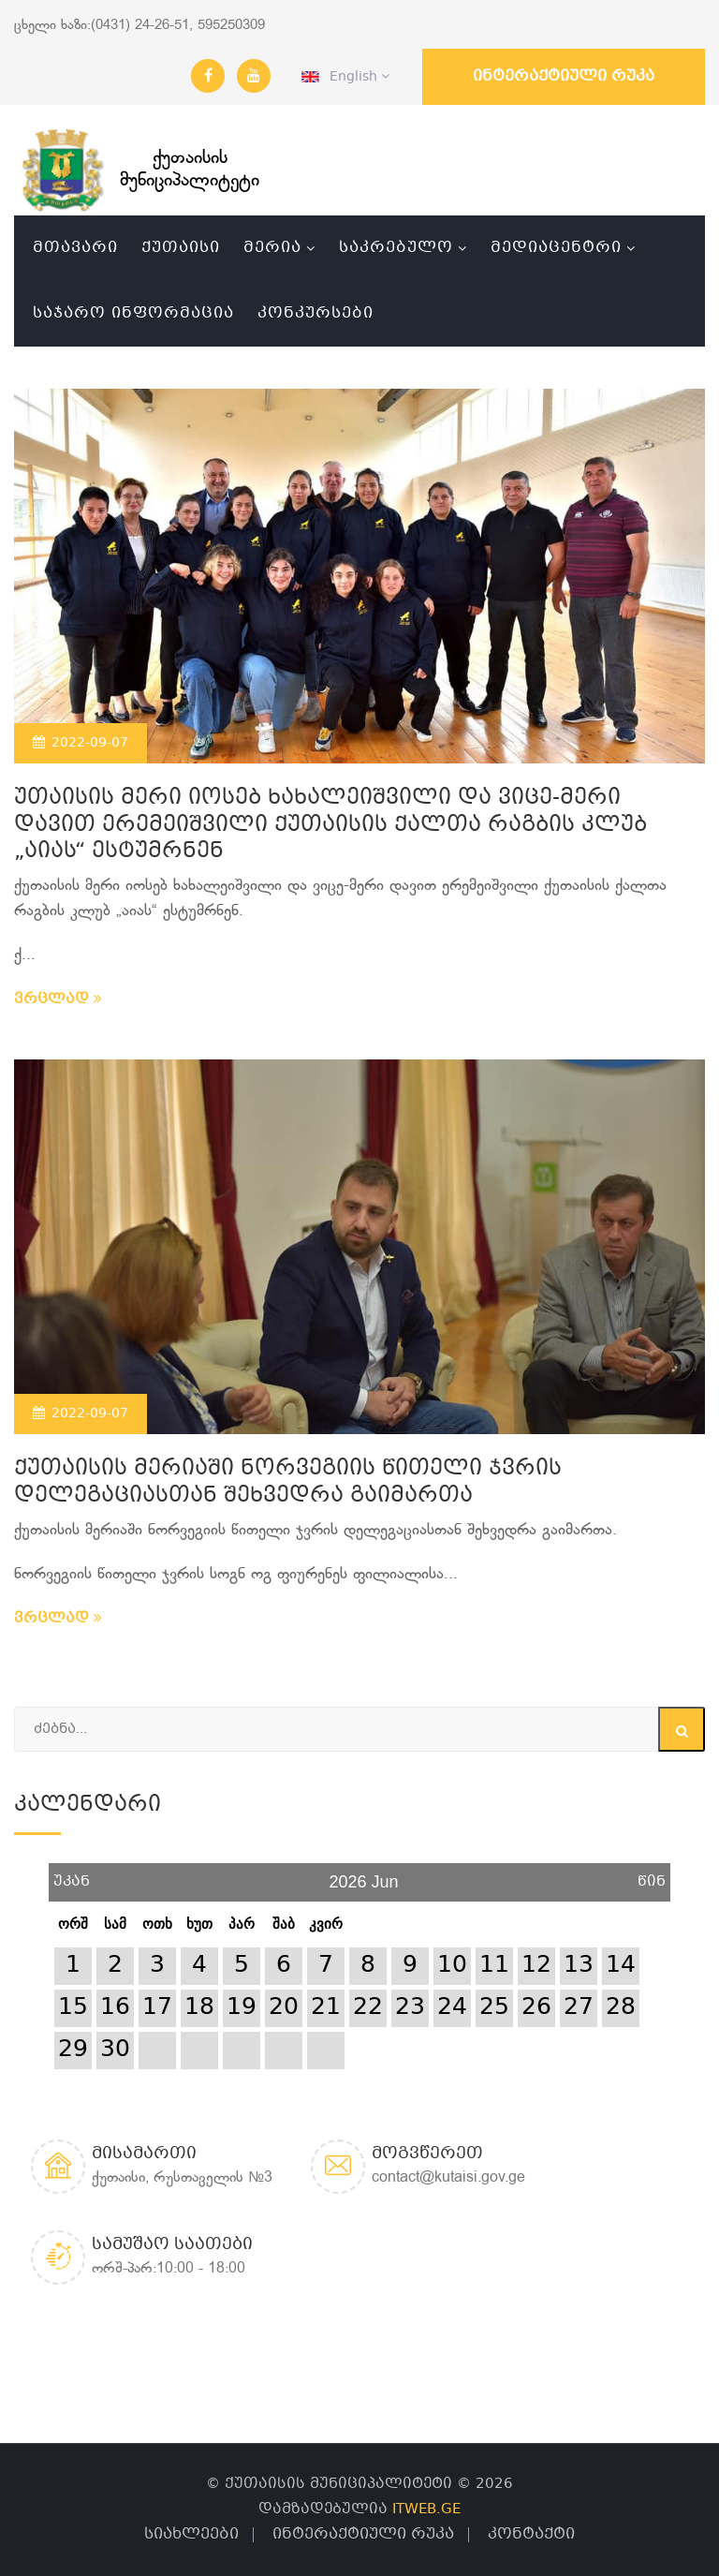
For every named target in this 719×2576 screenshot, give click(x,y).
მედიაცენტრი (556, 247)
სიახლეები (191, 2534)
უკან (71, 1875)
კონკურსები (315, 313)
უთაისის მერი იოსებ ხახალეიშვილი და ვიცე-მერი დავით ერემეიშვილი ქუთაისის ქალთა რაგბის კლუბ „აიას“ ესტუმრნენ (330, 825)
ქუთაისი (180, 247)
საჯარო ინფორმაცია (133, 313)
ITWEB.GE (426, 2509)
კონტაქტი (531, 2534)
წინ (652, 1875)
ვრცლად (58, 999)
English (345, 76)
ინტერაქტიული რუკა (563, 76)
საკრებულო (396, 247)
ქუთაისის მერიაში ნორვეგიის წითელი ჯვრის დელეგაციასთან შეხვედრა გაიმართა (288, 1483)
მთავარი (75, 247)
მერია (272, 247)
